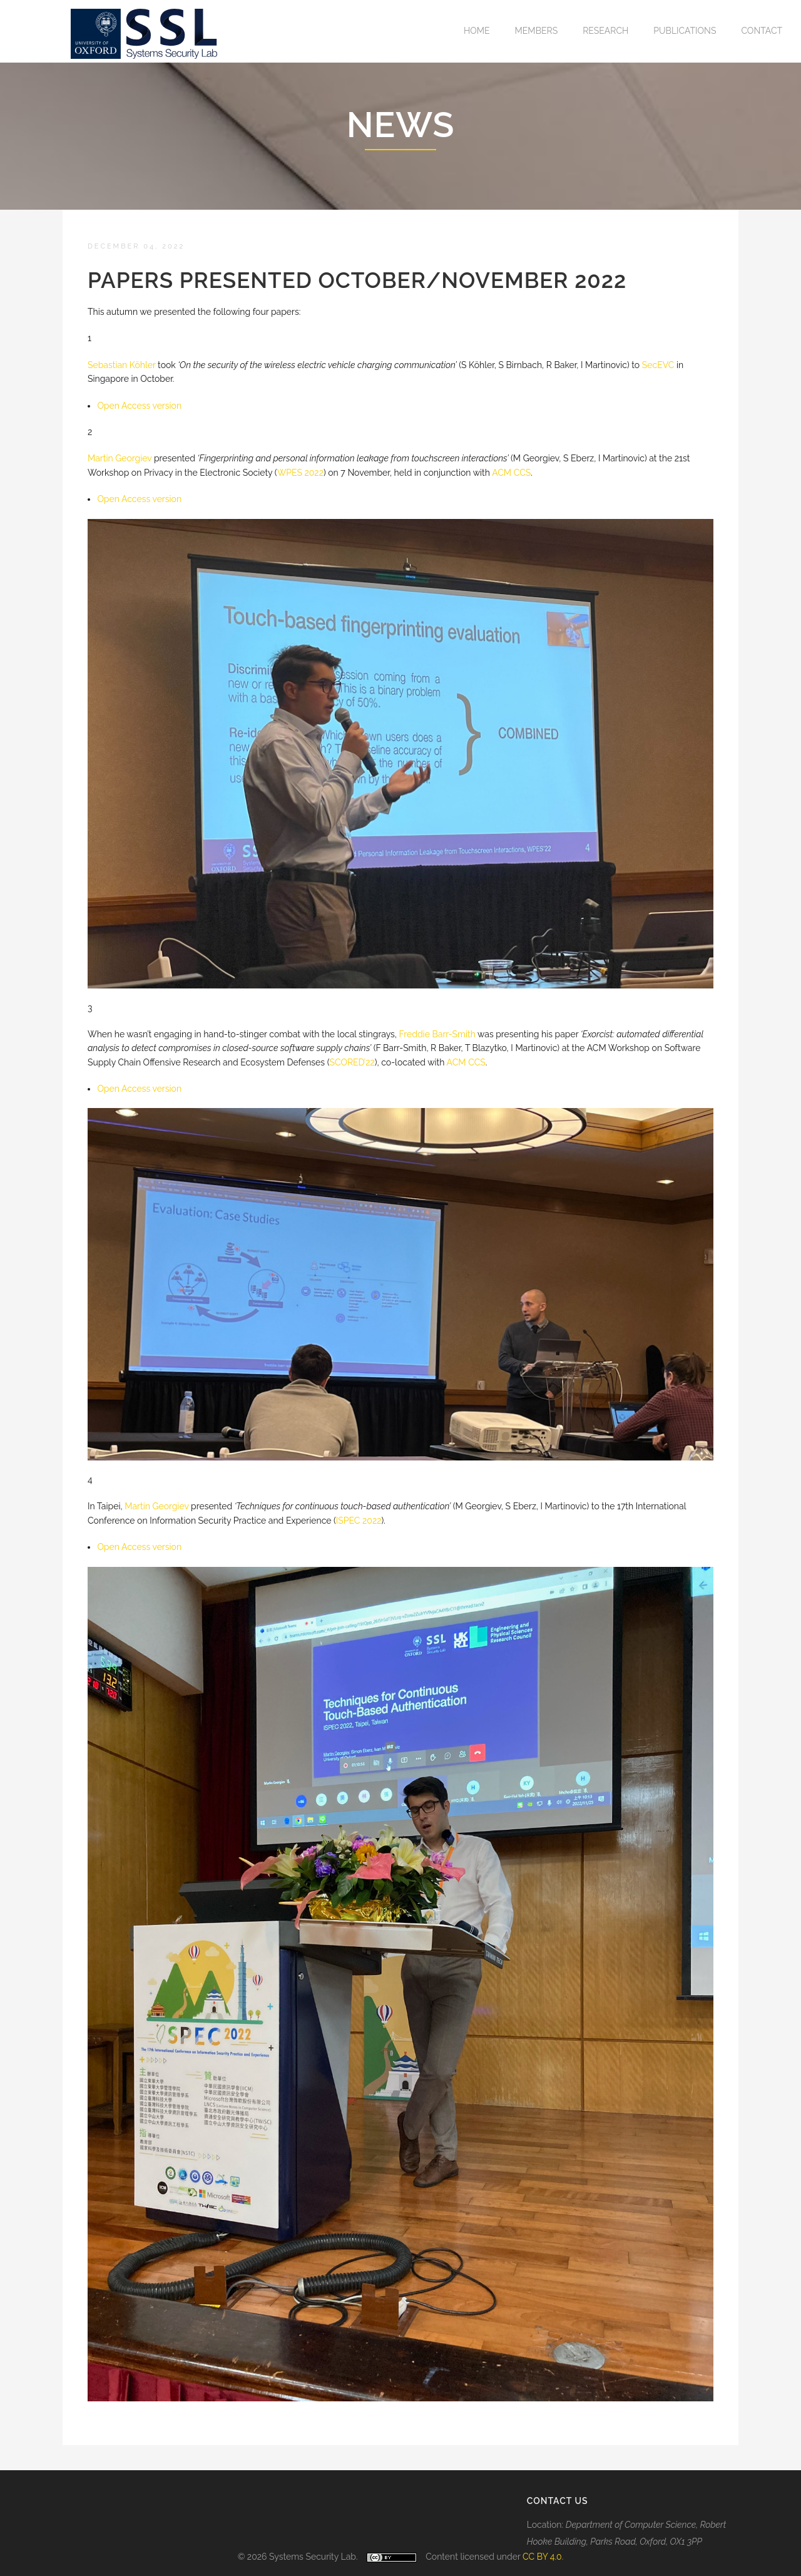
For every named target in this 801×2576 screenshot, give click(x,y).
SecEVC (658, 365)
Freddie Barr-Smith (437, 1034)
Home (477, 31)
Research (605, 31)
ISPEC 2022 (359, 1521)
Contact (761, 31)
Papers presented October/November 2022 (357, 280)
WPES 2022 (300, 473)
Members (536, 31)
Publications (684, 31)
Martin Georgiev (156, 1506)
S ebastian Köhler (122, 365)
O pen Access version (139, 406)
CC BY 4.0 (542, 2557)
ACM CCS (511, 473)
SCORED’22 (351, 1062)
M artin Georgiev (119, 458)
